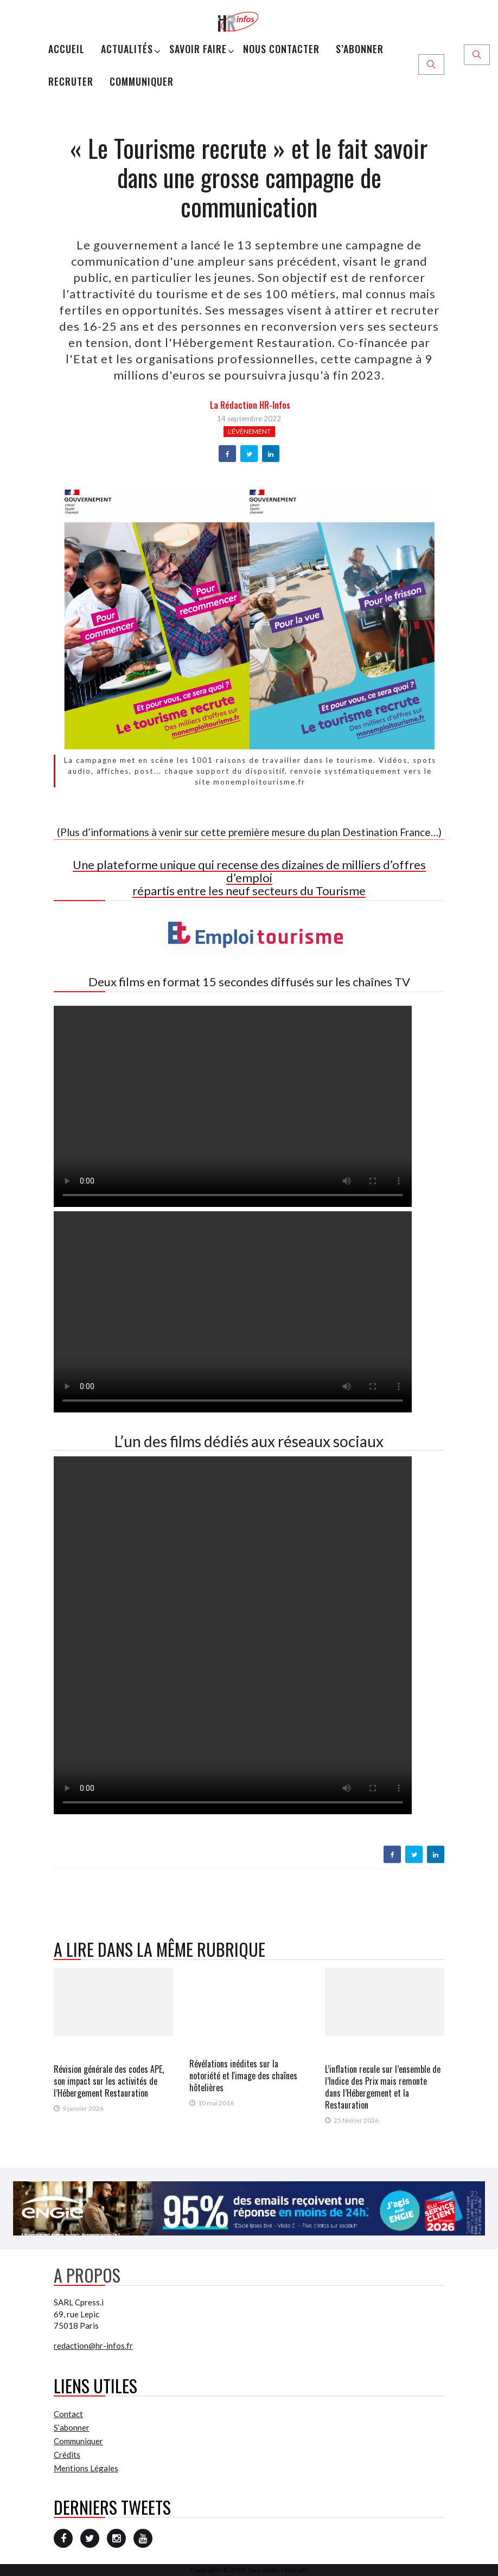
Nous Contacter (281, 49)
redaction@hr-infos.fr (93, 2345)
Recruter (70, 81)
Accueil (66, 49)
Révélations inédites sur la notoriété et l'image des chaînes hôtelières (243, 2075)
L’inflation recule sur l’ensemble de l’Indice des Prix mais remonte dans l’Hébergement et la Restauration (382, 2087)
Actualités (127, 49)
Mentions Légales (86, 2468)
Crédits (67, 2454)
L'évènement (249, 431)
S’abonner (360, 49)
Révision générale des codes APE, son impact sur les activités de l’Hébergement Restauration (109, 2081)
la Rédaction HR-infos (250, 405)
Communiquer (142, 81)
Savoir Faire (198, 49)
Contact (68, 2414)
